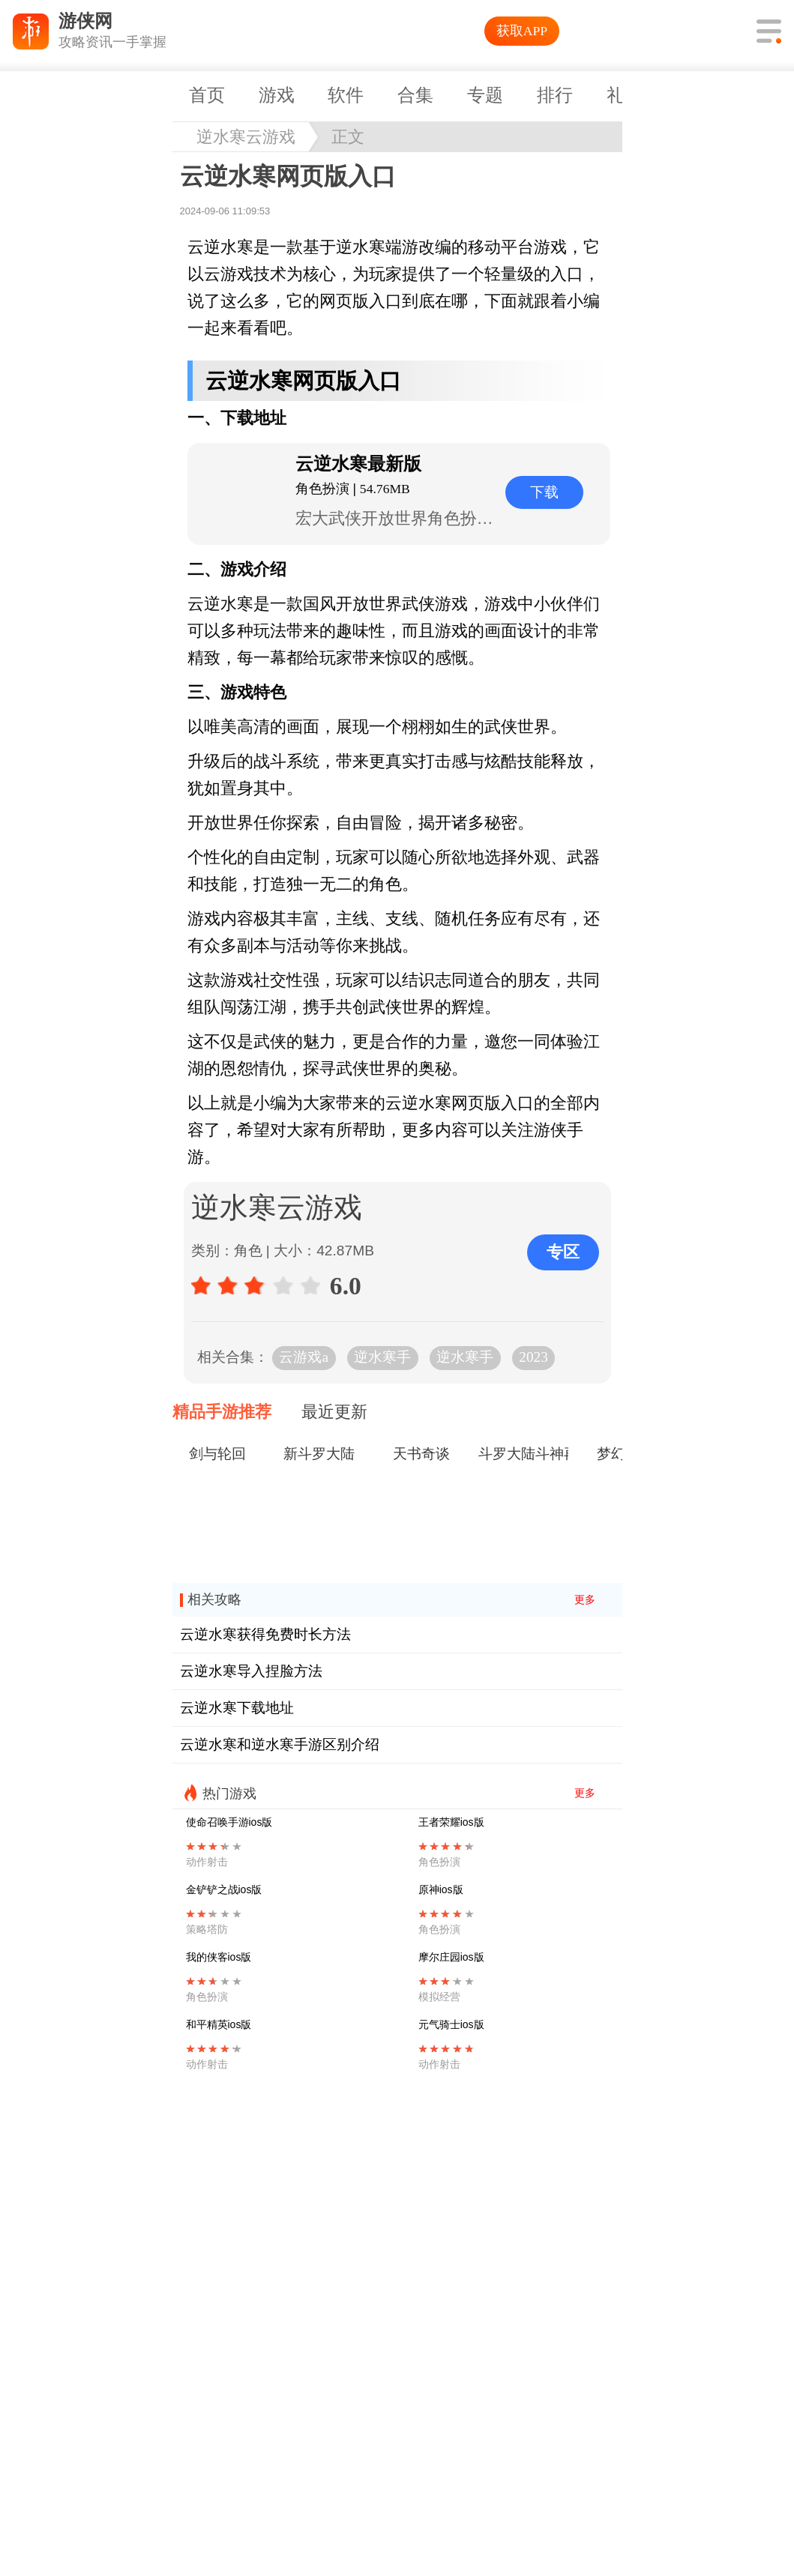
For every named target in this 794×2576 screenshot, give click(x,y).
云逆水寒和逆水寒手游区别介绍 (279, 1744)
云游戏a (303, 1357)
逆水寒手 (382, 1357)
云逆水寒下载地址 (237, 1708)
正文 (347, 136)
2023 (533, 1357)
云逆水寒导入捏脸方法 (251, 1671)
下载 (544, 492)
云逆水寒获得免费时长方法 (265, 1634)
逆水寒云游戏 (245, 136)
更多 (584, 1599)
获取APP (521, 30)
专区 (563, 1252)
